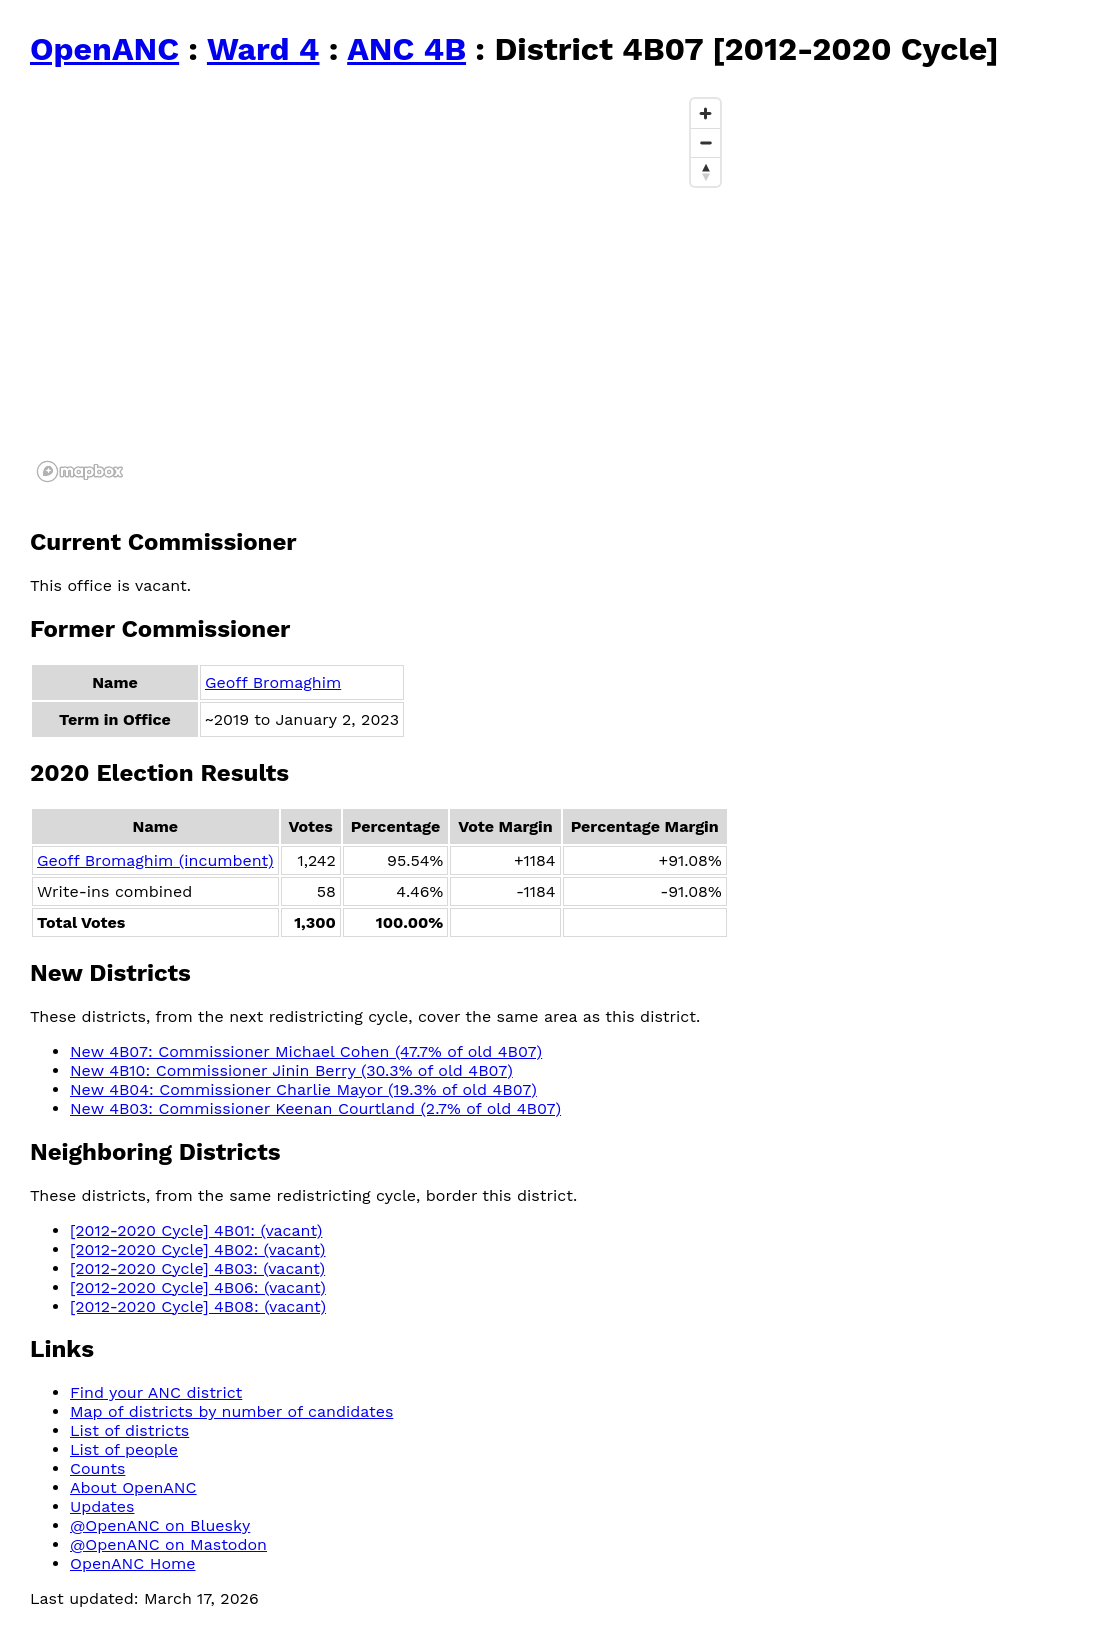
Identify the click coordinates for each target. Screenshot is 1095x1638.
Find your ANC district (156, 1392)
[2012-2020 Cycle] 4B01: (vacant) (196, 1230)
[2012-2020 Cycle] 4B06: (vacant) (198, 1287)
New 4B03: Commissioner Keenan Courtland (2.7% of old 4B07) (315, 1108)
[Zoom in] (705, 113)
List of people (124, 1449)
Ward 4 (263, 49)
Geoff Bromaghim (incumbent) (155, 860)
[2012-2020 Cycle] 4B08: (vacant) (198, 1306)
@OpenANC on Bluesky (160, 1525)
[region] (380, 289)
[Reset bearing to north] (705, 171)
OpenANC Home (133, 1563)
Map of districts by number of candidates (231, 1411)
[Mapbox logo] (80, 471)
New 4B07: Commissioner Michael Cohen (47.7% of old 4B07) (306, 1051)
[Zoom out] (705, 142)
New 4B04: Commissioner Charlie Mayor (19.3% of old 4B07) (303, 1089)
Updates (102, 1506)
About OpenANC (133, 1487)
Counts (97, 1468)
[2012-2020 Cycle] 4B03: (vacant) (197, 1268)
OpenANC (104, 49)
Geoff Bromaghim (273, 682)
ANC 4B (406, 49)
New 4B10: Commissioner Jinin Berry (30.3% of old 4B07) (291, 1070)
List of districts (129, 1430)
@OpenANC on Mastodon (168, 1544)
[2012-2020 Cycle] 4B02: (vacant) (197, 1249)
